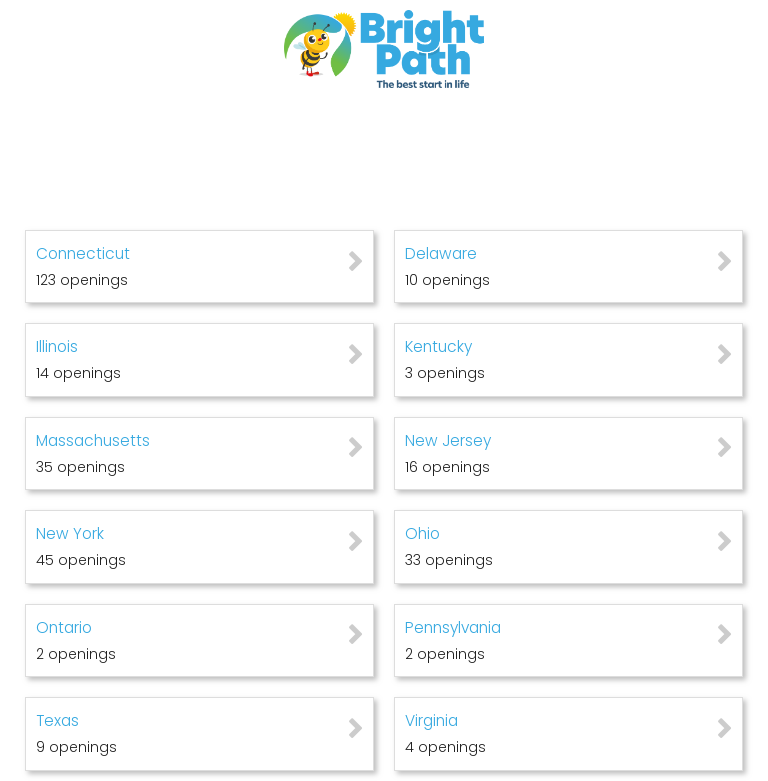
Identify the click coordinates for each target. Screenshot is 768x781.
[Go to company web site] (384, 49)
